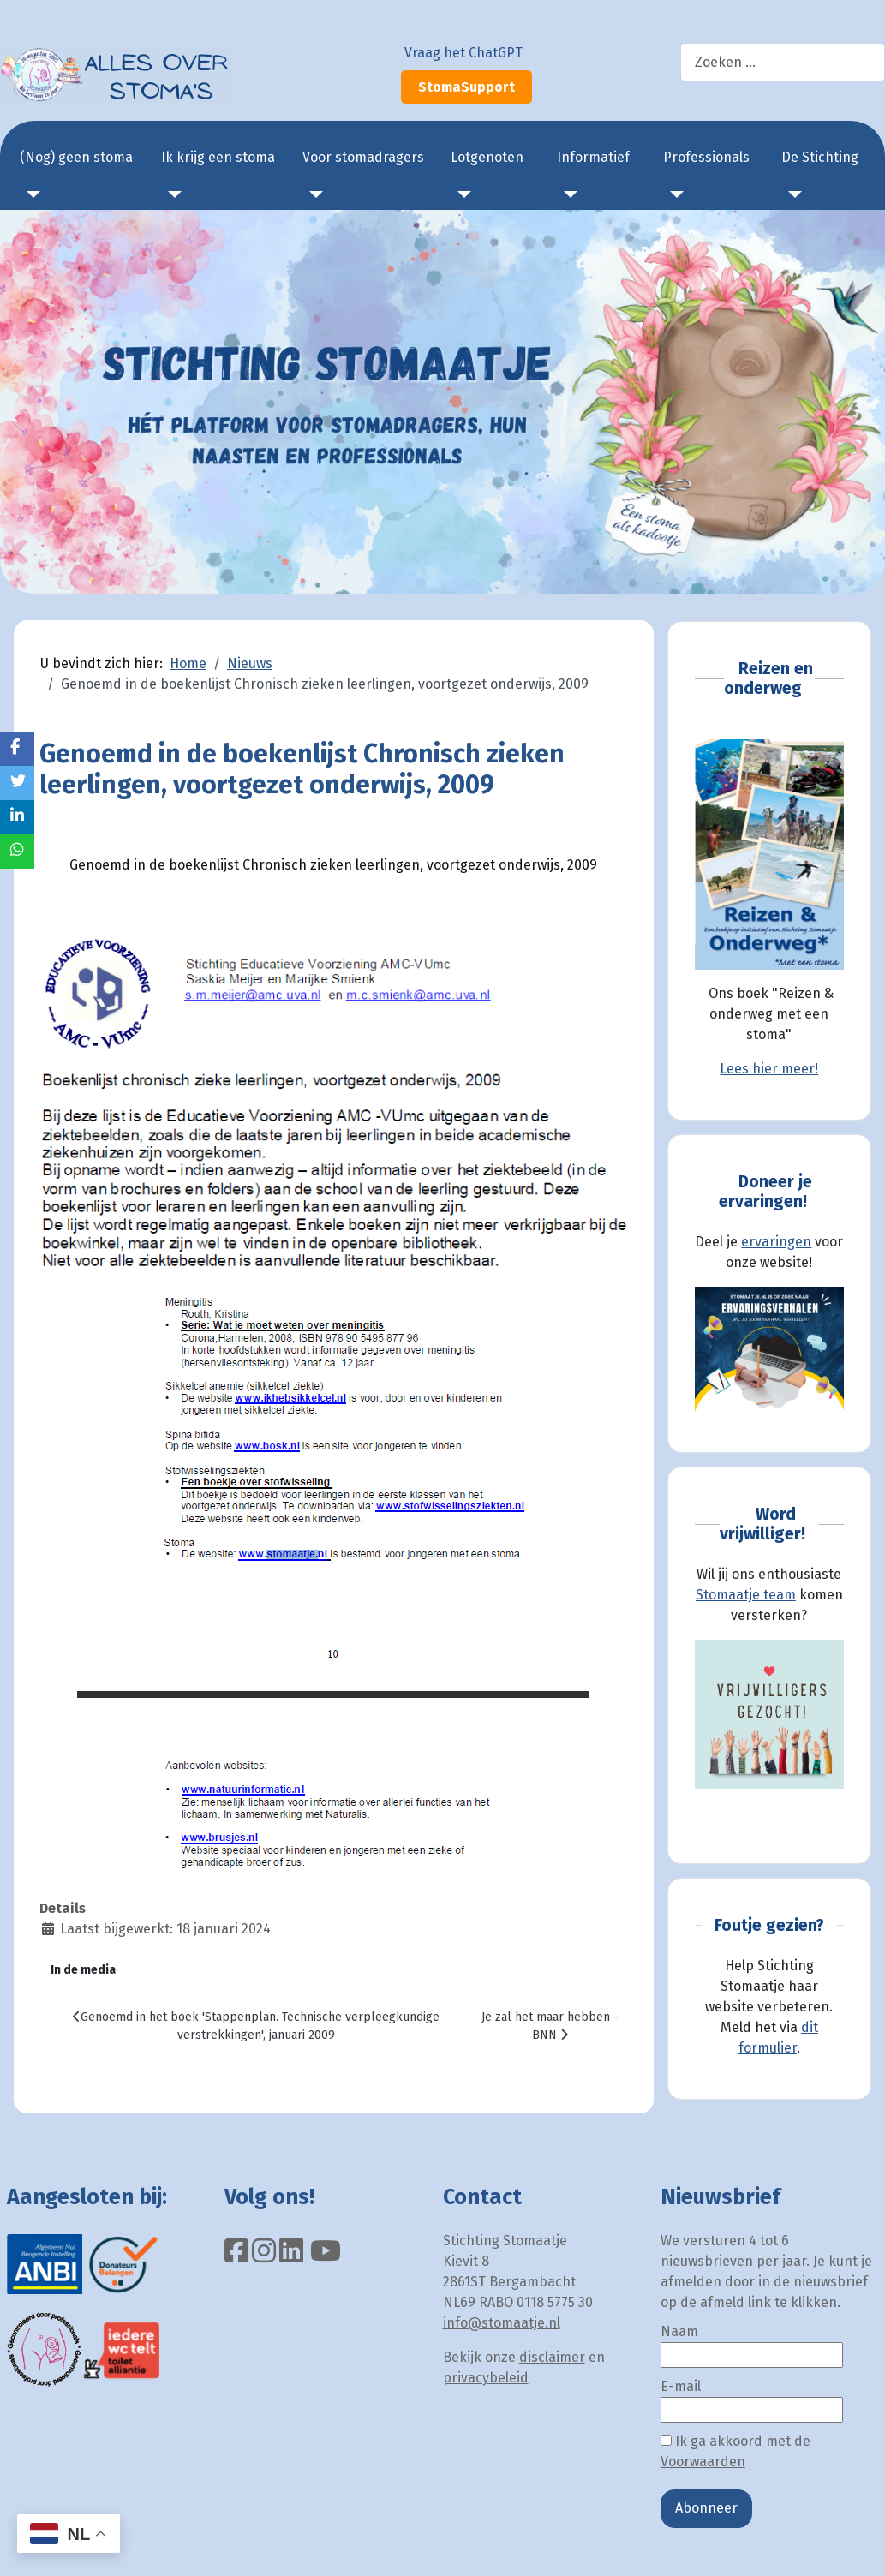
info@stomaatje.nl (501, 2323)
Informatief (593, 157)
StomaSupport (466, 87)
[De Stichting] (791, 194)
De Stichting (819, 157)
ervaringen (776, 1242)
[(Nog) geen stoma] (30, 194)
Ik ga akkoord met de (735, 2451)
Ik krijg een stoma (218, 157)
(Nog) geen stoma (76, 157)
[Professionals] (673, 194)
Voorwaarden (703, 2461)
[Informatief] (567, 194)
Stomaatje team (746, 1595)
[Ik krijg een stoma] (171, 194)
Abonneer (706, 2508)
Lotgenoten (487, 157)
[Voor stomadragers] (312, 194)
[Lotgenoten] (461, 194)
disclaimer (552, 2357)
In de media (83, 1970)
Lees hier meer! (769, 1069)
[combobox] (782, 62)
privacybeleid (486, 2378)
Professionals (706, 157)
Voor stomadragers (363, 157)
